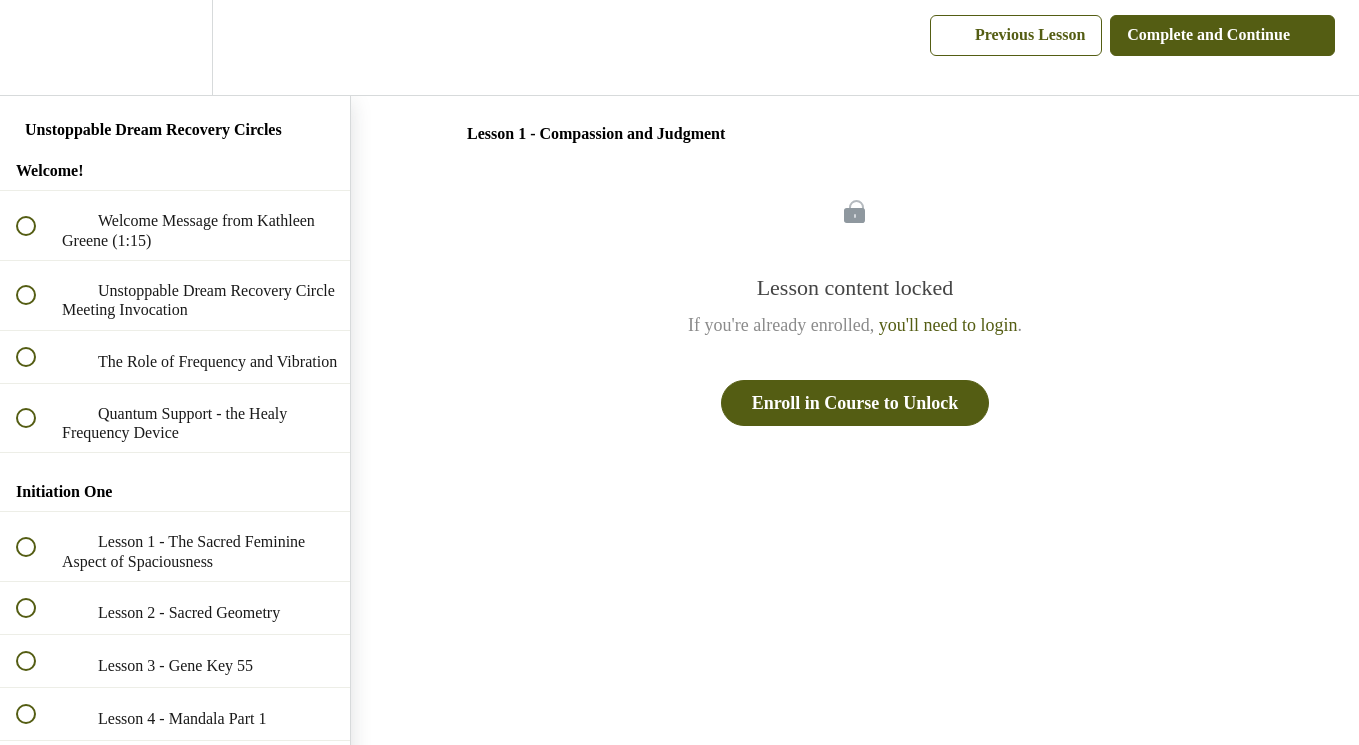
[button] (37, 47)
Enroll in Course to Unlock (855, 403)
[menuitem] (175, 47)
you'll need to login (948, 325)
